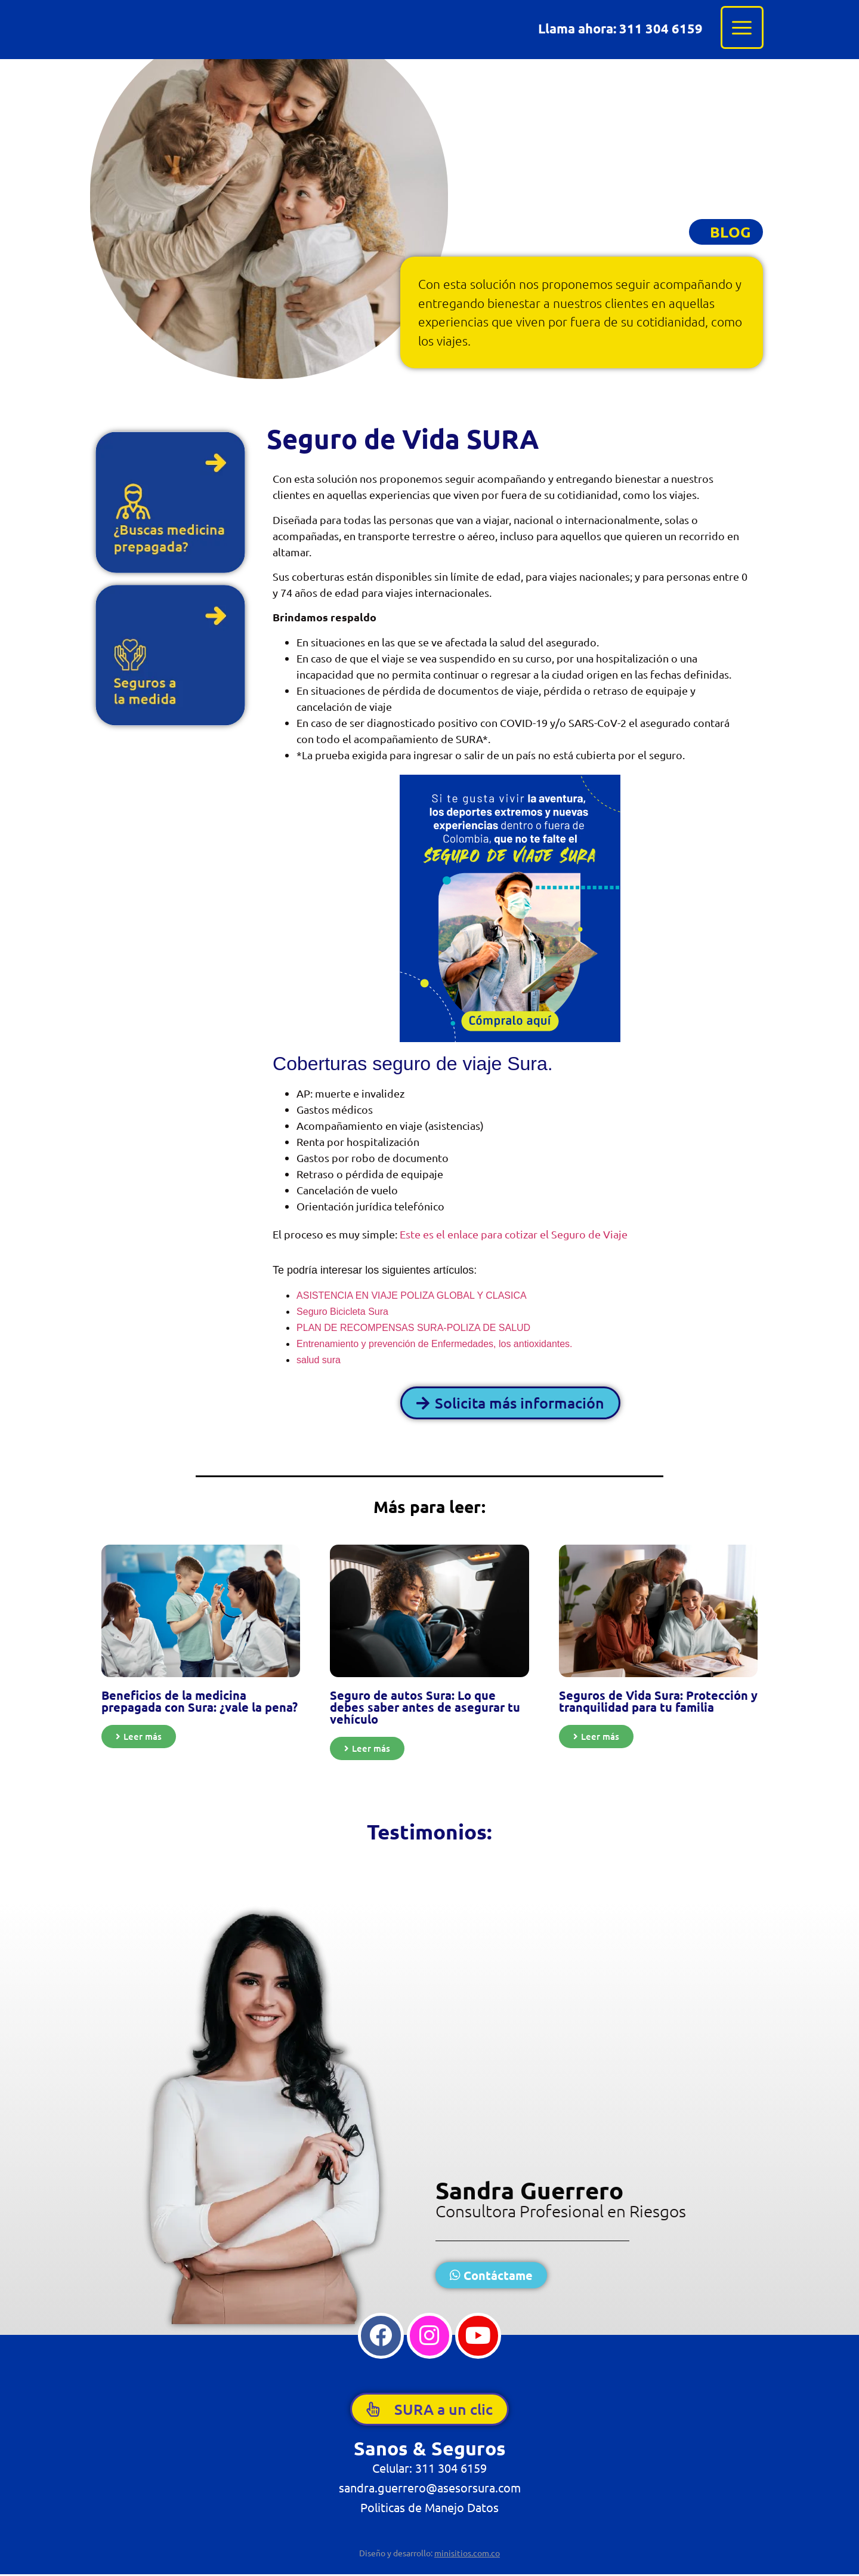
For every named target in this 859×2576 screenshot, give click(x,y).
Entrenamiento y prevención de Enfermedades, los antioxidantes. (434, 1344)
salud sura (318, 1360)
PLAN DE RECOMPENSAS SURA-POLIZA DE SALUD (413, 1328)
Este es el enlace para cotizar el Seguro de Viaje (516, 1234)
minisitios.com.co (467, 2555)
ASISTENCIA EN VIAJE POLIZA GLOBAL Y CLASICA (411, 1295)
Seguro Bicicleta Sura (342, 1312)
